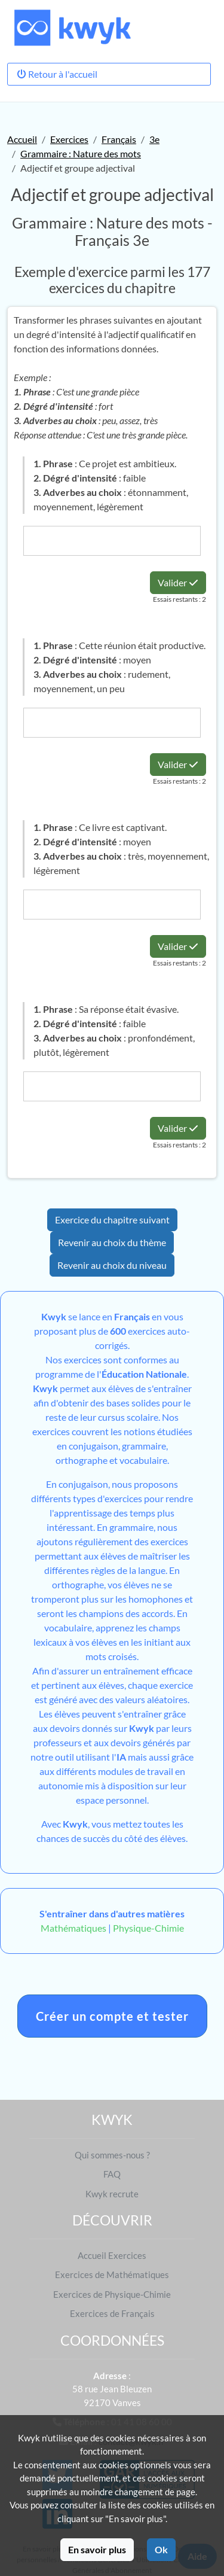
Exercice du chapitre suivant (112, 1219)
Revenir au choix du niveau (112, 1265)
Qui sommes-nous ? (112, 2154)
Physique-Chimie (148, 1927)
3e (154, 139)
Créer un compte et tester (112, 2016)
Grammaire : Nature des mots (80, 153)
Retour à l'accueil (57, 74)
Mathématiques (73, 1927)
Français (119, 139)
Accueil (22, 139)
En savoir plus (97, 2549)
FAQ (112, 2174)
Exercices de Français (112, 2313)
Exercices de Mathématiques (112, 2274)
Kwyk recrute (112, 2193)
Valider (178, 582)
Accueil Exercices (112, 2255)
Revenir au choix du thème (112, 1242)
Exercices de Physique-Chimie (112, 2294)
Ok (161, 2549)
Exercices (69, 139)
